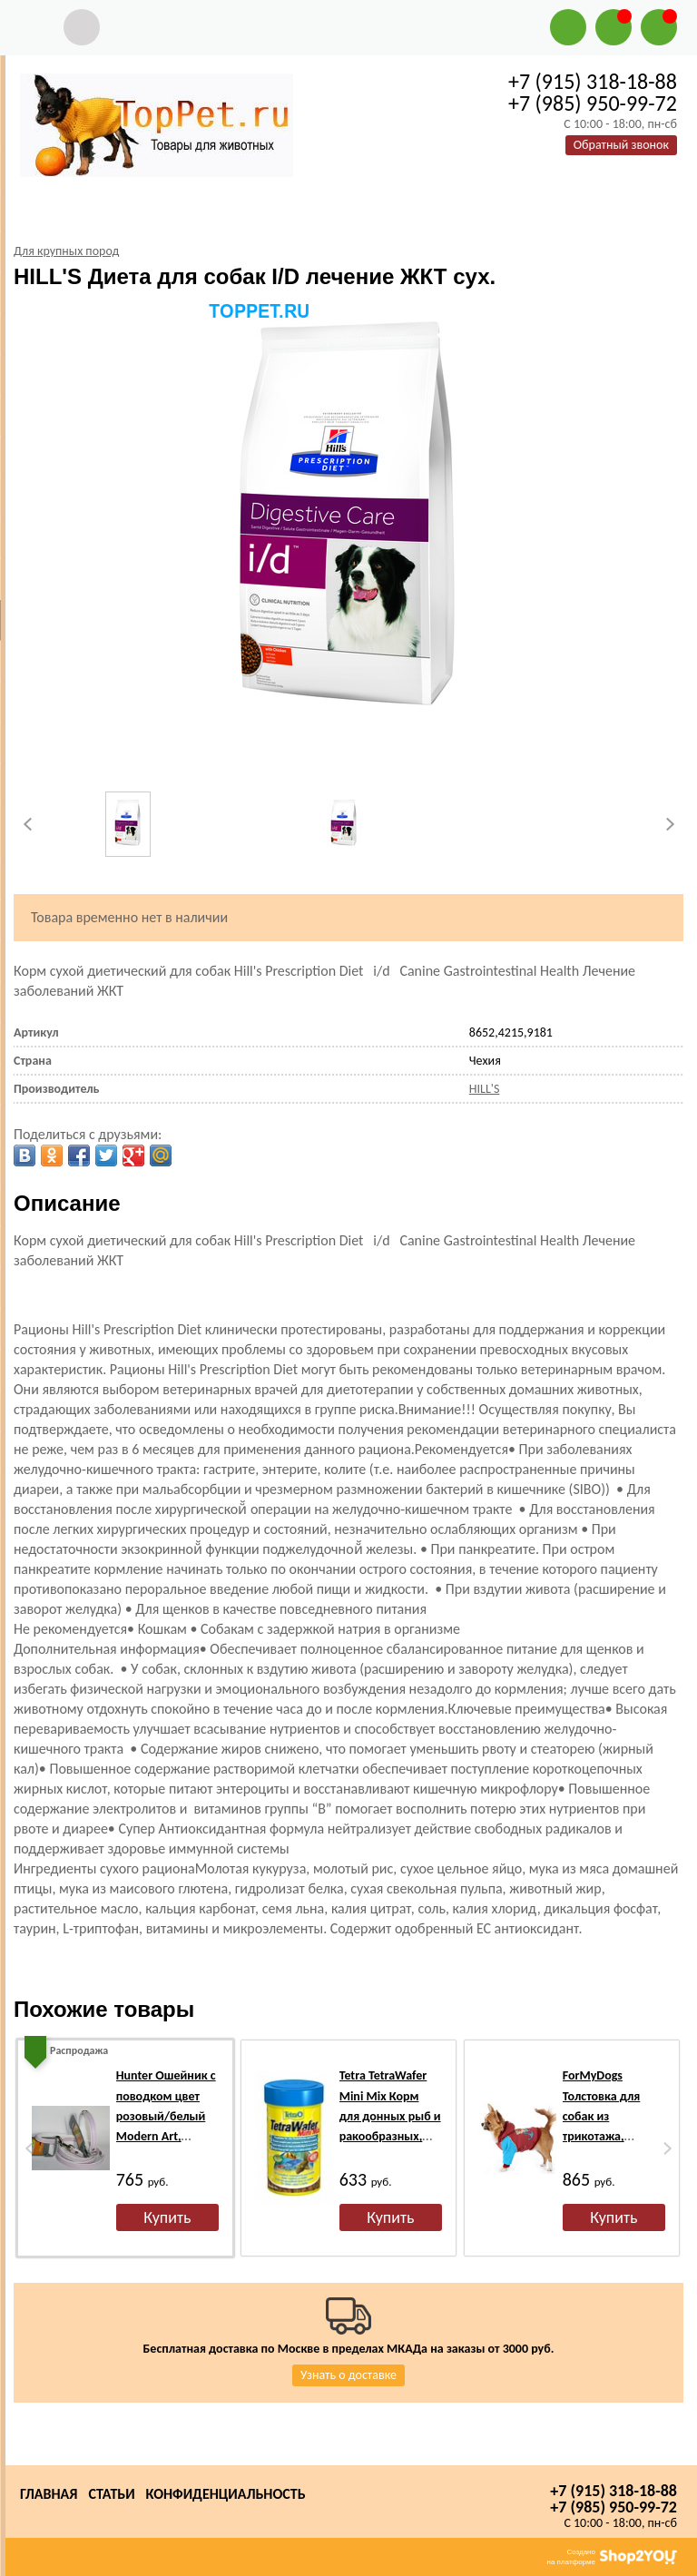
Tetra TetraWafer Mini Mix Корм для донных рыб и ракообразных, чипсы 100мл (390, 2116)
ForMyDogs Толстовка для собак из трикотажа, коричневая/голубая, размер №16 (608, 2136)
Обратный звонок (621, 144)
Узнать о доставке (348, 2375)
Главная (48, 2493)
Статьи (111, 2493)
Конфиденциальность (226, 2493)
